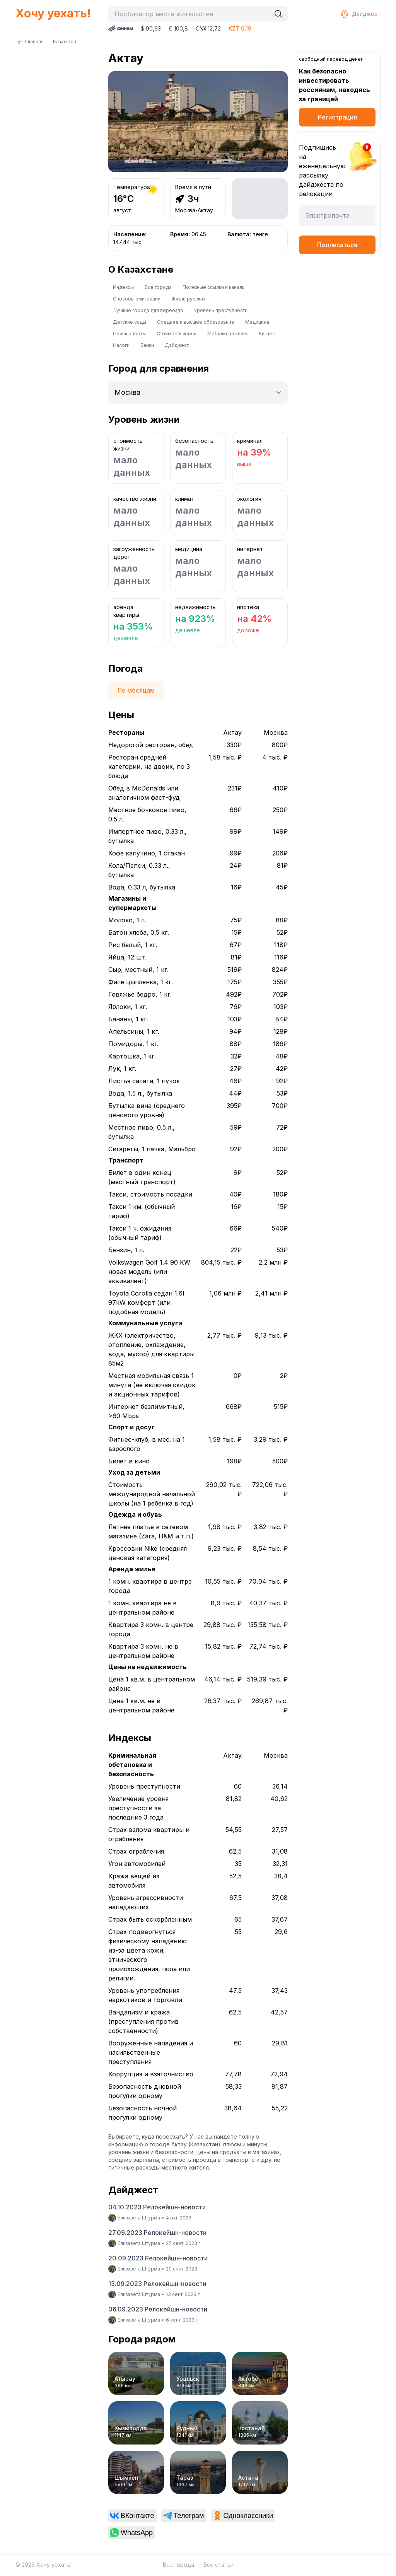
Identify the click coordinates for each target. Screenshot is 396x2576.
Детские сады (129, 322)
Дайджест (360, 14)
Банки (147, 345)
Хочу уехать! (52, 13)
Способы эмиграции (136, 299)
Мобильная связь (227, 333)
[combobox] (191, 14)
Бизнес (267, 333)
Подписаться (337, 245)
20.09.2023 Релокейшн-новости (158, 2258)
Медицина (257, 322)
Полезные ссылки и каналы (214, 287)
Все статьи (218, 2564)
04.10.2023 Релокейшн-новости (157, 2207)
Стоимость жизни (176, 333)
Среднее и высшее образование (195, 322)
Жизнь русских (188, 299)
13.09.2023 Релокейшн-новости (157, 2284)
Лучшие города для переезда (148, 310)
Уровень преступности (221, 310)
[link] (132, 2515)
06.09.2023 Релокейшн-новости (157, 2309)
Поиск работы (129, 333)
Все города (158, 287)
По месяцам (136, 690)
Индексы (123, 287)
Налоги (121, 345)
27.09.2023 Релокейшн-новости (157, 2232)
